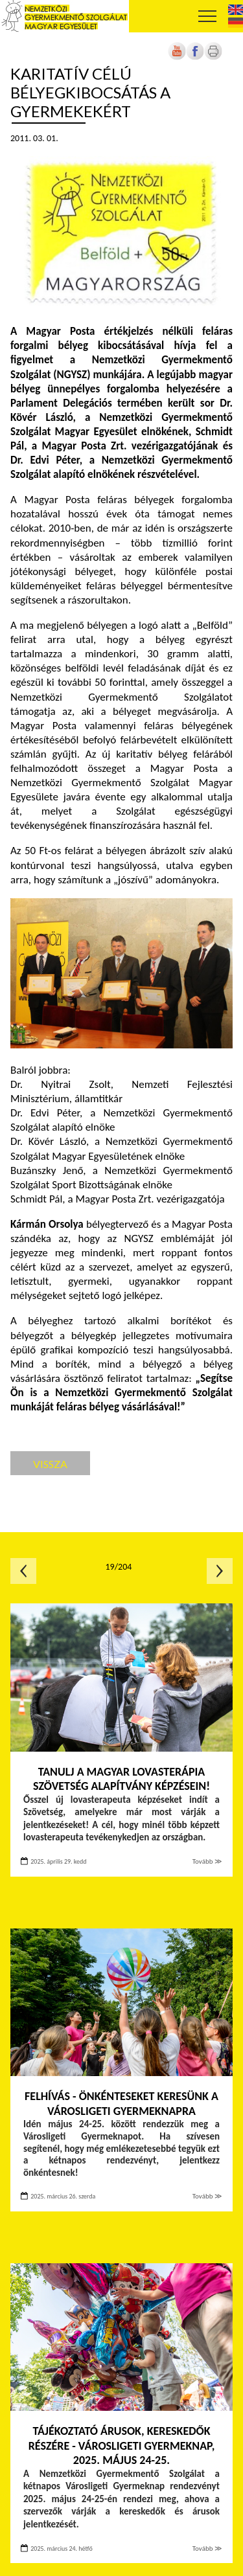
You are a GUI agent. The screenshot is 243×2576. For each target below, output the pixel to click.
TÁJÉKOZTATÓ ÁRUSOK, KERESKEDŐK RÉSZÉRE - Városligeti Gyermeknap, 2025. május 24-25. (122, 2445)
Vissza (50, 1464)
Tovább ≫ (207, 1861)
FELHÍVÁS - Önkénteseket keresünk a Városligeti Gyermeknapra (121, 2103)
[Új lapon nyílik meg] (195, 57)
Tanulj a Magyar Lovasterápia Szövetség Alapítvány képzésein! (121, 1779)
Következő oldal (220, 1571)
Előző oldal (23, 1571)
